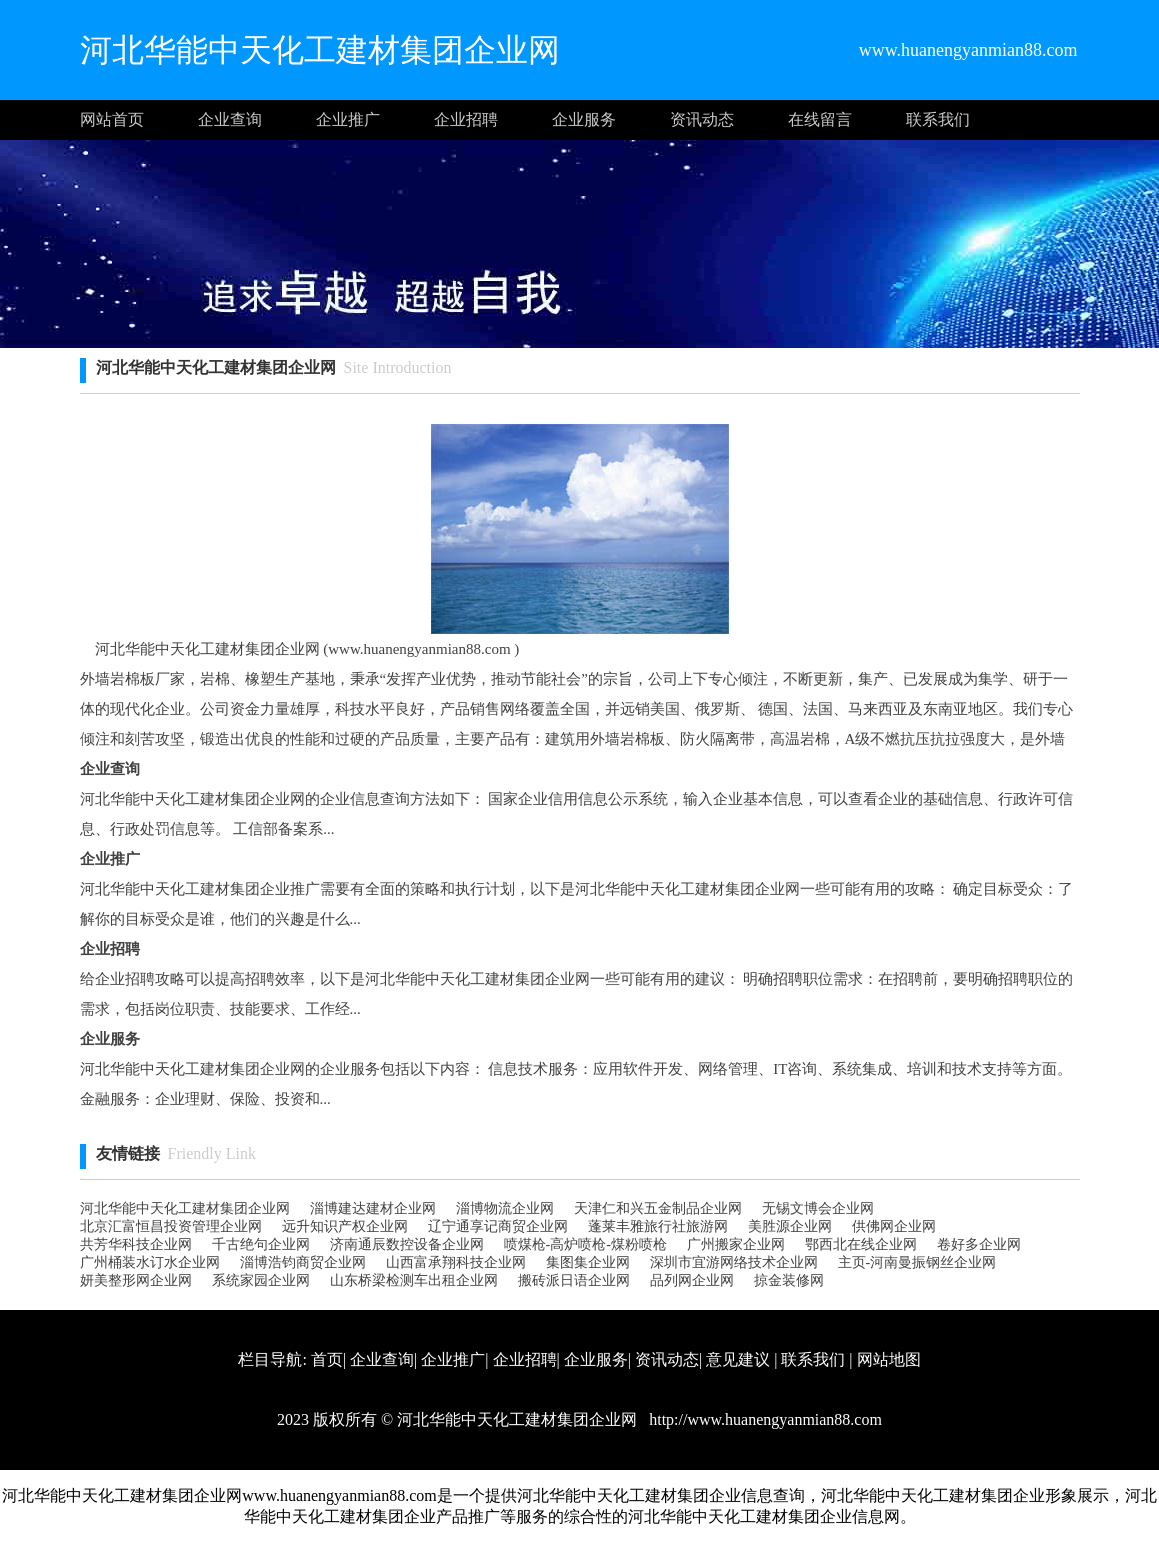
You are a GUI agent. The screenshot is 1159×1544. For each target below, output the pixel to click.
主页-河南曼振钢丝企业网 (917, 1262)
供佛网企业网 (894, 1226)
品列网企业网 (692, 1280)
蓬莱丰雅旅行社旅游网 (658, 1226)
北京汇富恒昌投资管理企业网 (171, 1226)
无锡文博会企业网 (818, 1208)
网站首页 (112, 119)
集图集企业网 (588, 1262)
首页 (327, 1359)
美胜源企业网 (790, 1226)
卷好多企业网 (979, 1244)
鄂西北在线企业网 (861, 1244)
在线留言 (820, 119)
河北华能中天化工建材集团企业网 (185, 1208)
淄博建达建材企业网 (373, 1208)
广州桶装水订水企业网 (150, 1262)
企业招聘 (466, 119)
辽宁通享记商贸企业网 (498, 1226)
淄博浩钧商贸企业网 (303, 1262)
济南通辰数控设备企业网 (407, 1244)
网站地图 (889, 1359)
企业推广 (348, 119)
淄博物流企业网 (505, 1208)
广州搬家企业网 (736, 1244)
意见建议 (738, 1359)
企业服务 (584, 119)
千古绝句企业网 (261, 1244)
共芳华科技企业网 (136, 1244)
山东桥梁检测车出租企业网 (414, 1280)
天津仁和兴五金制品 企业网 (658, 1208)
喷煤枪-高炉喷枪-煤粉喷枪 (585, 1244)
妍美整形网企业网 (136, 1280)
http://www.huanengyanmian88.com (763, 1419)
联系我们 (938, 119)
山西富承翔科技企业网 (456, 1262)
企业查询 (230, 119)
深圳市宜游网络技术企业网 (734, 1262)
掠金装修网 (789, 1280)
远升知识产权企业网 (345, 1226)
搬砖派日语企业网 (574, 1280)
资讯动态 (702, 119)
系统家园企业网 (261, 1280)
